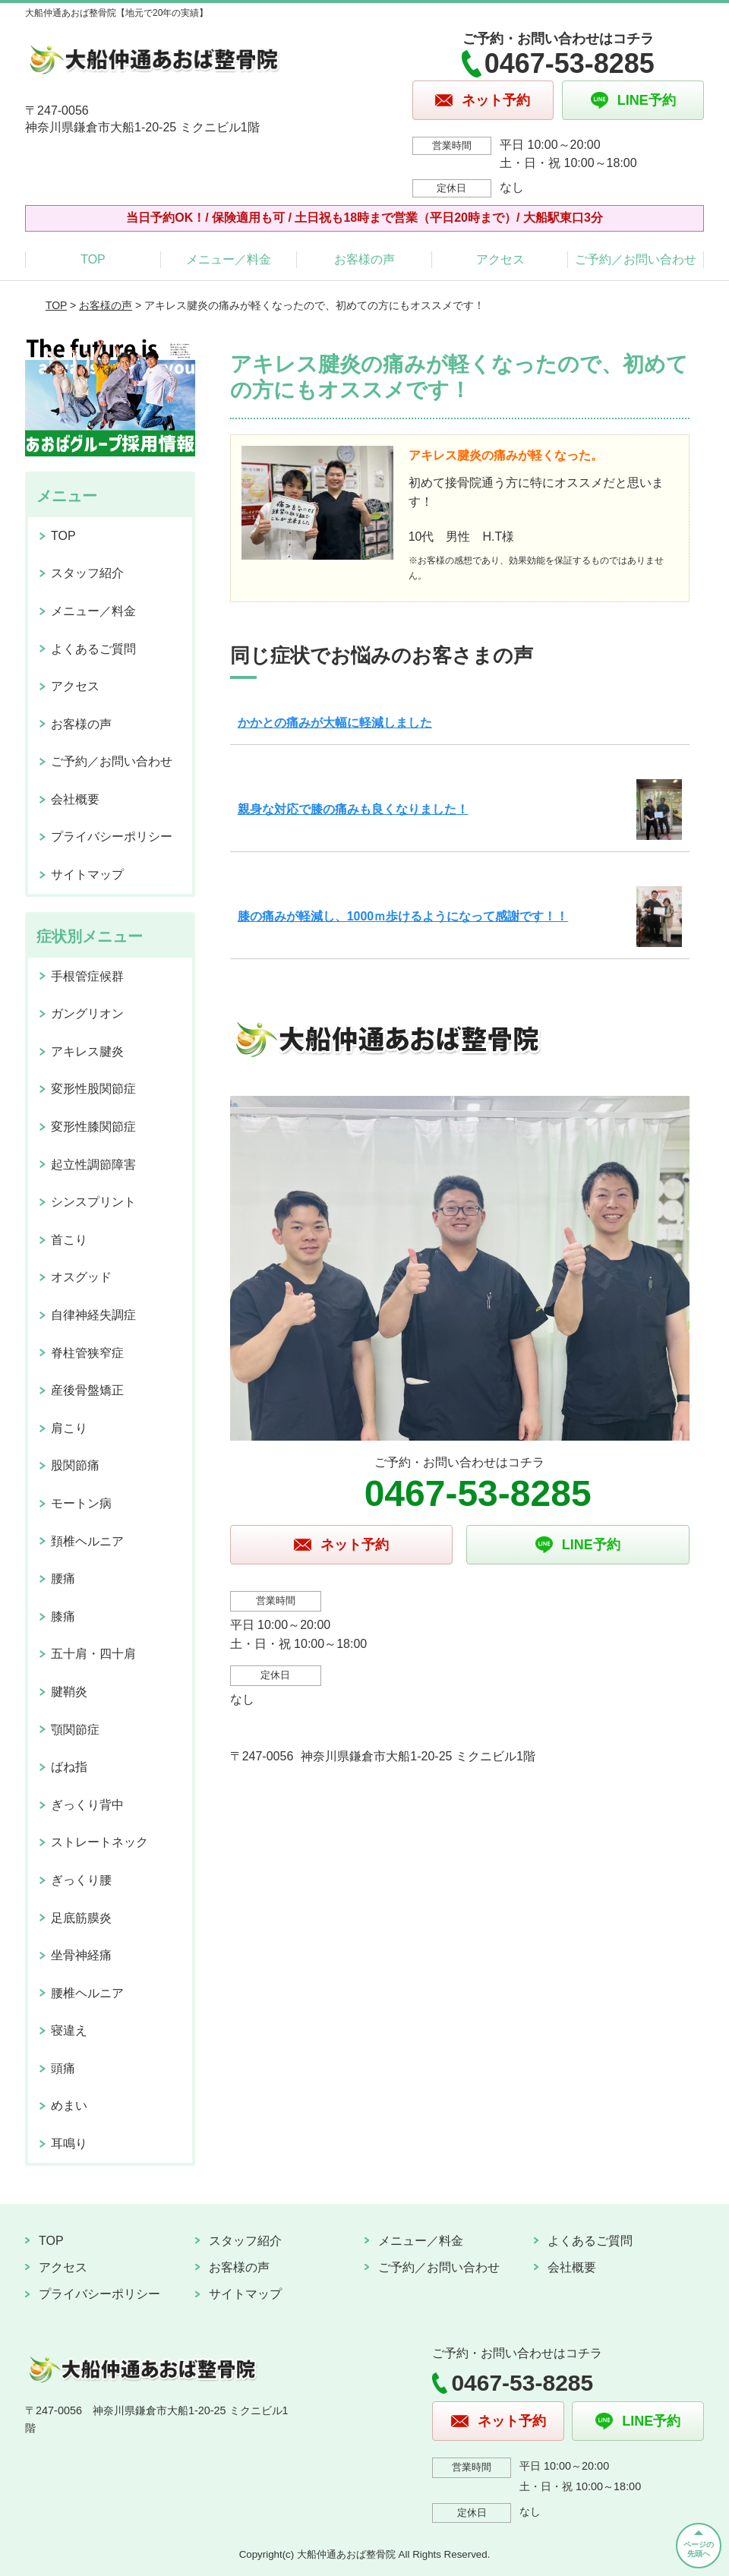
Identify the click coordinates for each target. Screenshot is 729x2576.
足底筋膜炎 (81, 1917)
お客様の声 (364, 259)
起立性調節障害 (93, 1164)
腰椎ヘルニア (87, 1993)
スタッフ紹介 (87, 573)
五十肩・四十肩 (93, 1653)
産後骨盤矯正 (87, 1390)
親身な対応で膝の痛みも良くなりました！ (353, 809)
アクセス (500, 259)
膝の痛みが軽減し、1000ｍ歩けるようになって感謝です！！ (403, 916)
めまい (69, 2105)
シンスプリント (93, 1201)
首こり (69, 1239)
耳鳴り (69, 2143)
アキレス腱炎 (87, 1051)
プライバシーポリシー (111, 836)
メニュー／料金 (228, 259)
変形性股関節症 (93, 1088)
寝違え (69, 2030)
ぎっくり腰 (81, 1880)
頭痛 (63, 2068)
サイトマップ (87, 874)
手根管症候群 (87, 976)
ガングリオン (87, 1013)
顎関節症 (75, 1729)
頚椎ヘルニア (87, 1541)
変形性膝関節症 (93, 1126)
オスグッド (81, 1277)
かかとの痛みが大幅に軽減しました (335, 722)
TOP (93, 259)
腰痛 (63, 1578)
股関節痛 (75, 1465)
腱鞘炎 (69, 1691)
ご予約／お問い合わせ (635, 259)
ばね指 (69, 1766)
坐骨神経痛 (81, 1955)
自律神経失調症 (93, 1315)
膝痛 (63, 1616)
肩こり (69, 1428)
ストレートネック (99, 1842)
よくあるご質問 (93, 648)
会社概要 (75, 799)
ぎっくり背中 (87, 1804)
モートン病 (81, 1503)
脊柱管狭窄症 (87, 1352)
